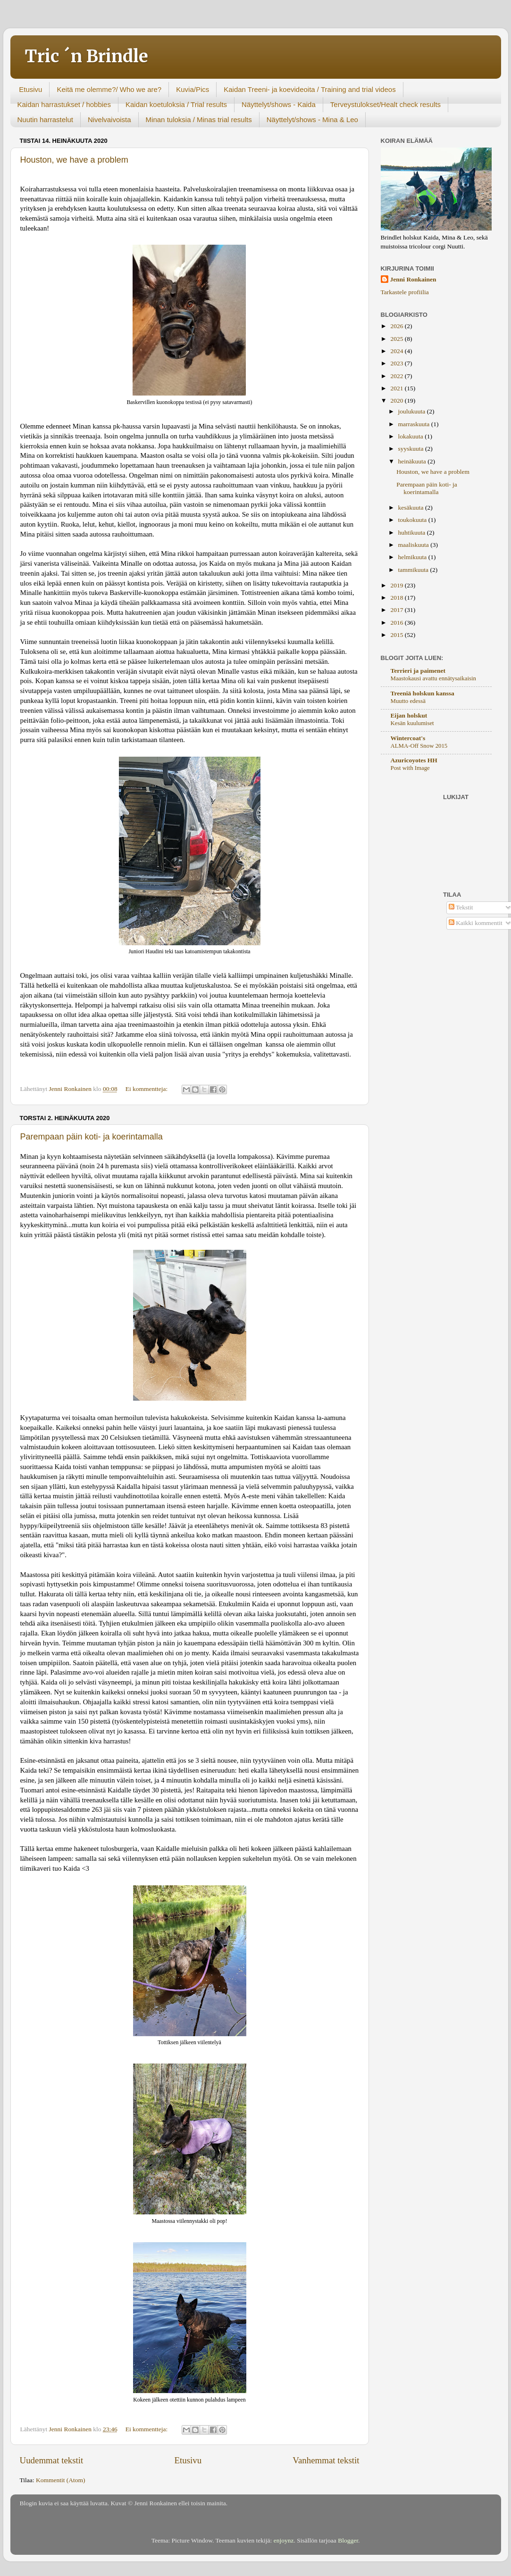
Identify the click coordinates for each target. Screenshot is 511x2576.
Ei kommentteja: (147, 1088)
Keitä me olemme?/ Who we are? (109, 89)
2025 (397, 338)
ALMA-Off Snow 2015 (419, 746)
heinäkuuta (413, 461)
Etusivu (30, 89)
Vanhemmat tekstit (326, 2460)
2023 (397, 363)
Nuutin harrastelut (45, 120)
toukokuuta (413, 519)
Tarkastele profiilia (405, 292)
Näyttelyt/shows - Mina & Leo (312, 120)
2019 (397, 585)
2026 (397, 326)
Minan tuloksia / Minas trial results (199, 120)
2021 (397, 388)
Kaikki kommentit (476, 922)
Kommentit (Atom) (60, 2480)
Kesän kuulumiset (412, 723)
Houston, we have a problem (74, 160)
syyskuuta (411, 448)
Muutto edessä (408, 701)
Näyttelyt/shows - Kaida (279, 104)
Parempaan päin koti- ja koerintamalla (91, 1136)
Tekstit (461, 907)
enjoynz (284, 2540)
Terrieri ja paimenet (418, 670)
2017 (397, 609)
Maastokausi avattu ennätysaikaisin (433, 678)
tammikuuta (414, 569)
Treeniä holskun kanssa (422, 693)
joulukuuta (412, 411)
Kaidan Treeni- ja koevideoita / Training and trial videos (309, 89)
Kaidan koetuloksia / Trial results (176, 104)
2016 (397, 622)
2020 (397, 400)
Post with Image (410, 768)
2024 (397, 351)
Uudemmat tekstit (52, 2460)
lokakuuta (411, 436)
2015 (397, 634)
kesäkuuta (411, 507)
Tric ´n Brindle (86, 56)
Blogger (348, 2540)
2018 (397, 597)
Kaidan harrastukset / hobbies (64, 104)
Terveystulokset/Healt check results (385, 104)
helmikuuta (413, 557)
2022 (397, 376)
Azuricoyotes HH (414, 760)
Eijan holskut (409, 715)
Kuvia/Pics (192, 89)
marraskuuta (414, 424)
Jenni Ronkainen (413, 279)
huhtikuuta (412, 532)
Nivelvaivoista (109, 120)
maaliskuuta (414, 544)
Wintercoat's (408, 738)
